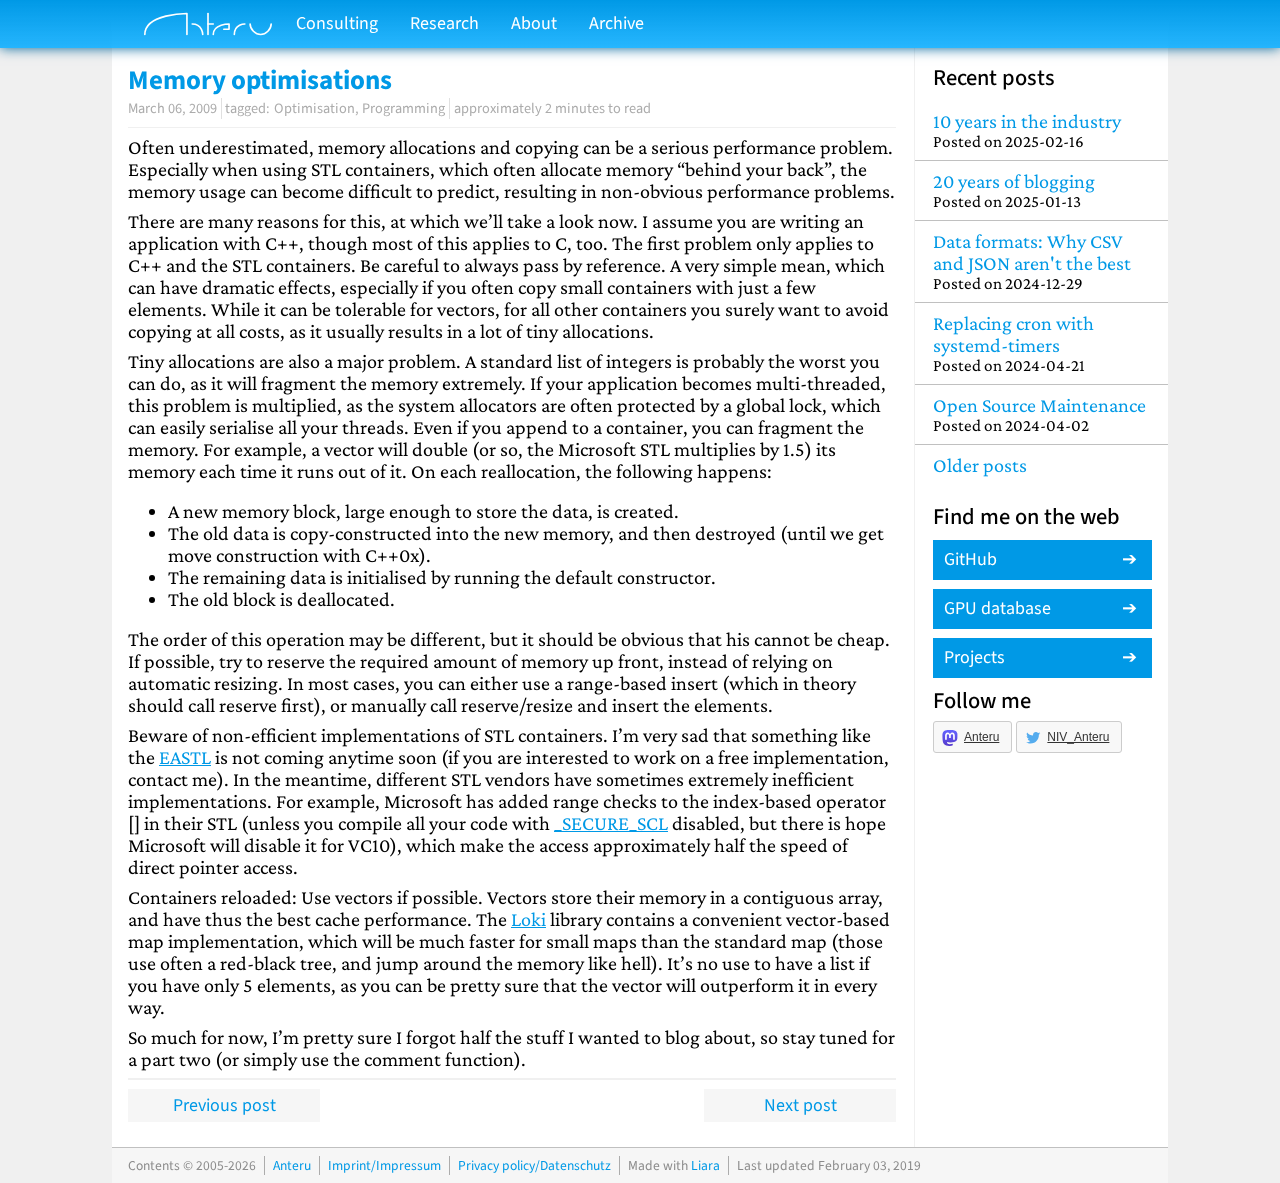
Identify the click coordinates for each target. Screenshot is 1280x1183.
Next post (800, 1105)
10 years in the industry (1041, 130)
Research (444, 23)
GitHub (970, 559)
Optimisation (314, 108)
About (534, 23)
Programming (403, 108)
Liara (705, 1165)
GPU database (997, 608)
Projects (974, 657)
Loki (528, 919)
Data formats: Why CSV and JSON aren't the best (1041, 261)
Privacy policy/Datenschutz (534, 1165)
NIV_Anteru (1078, 737)
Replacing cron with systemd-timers (1041, 343)
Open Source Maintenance (1041, 414)
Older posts (980, 465)
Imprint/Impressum (384, 1165)
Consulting (337, 23)
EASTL (185, 757)
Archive (616, 23)
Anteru (981, 737)
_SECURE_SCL (611, 823)
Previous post (224, 1105)
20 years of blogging (1041, 190)
